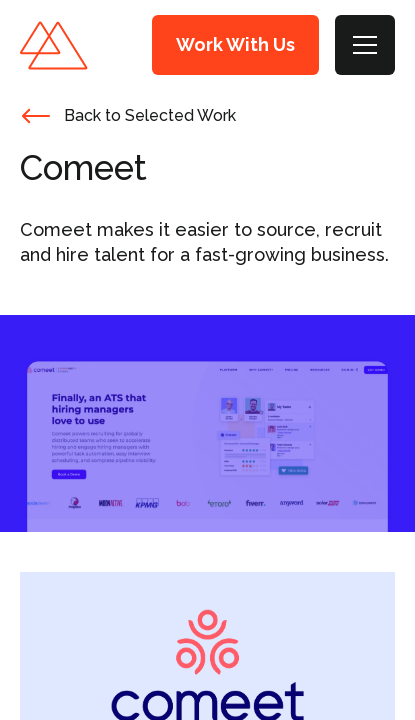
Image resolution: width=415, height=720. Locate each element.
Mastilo (54, 45)
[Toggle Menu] (365, 45)
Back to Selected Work (150, 115)
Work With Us (235, 44)
